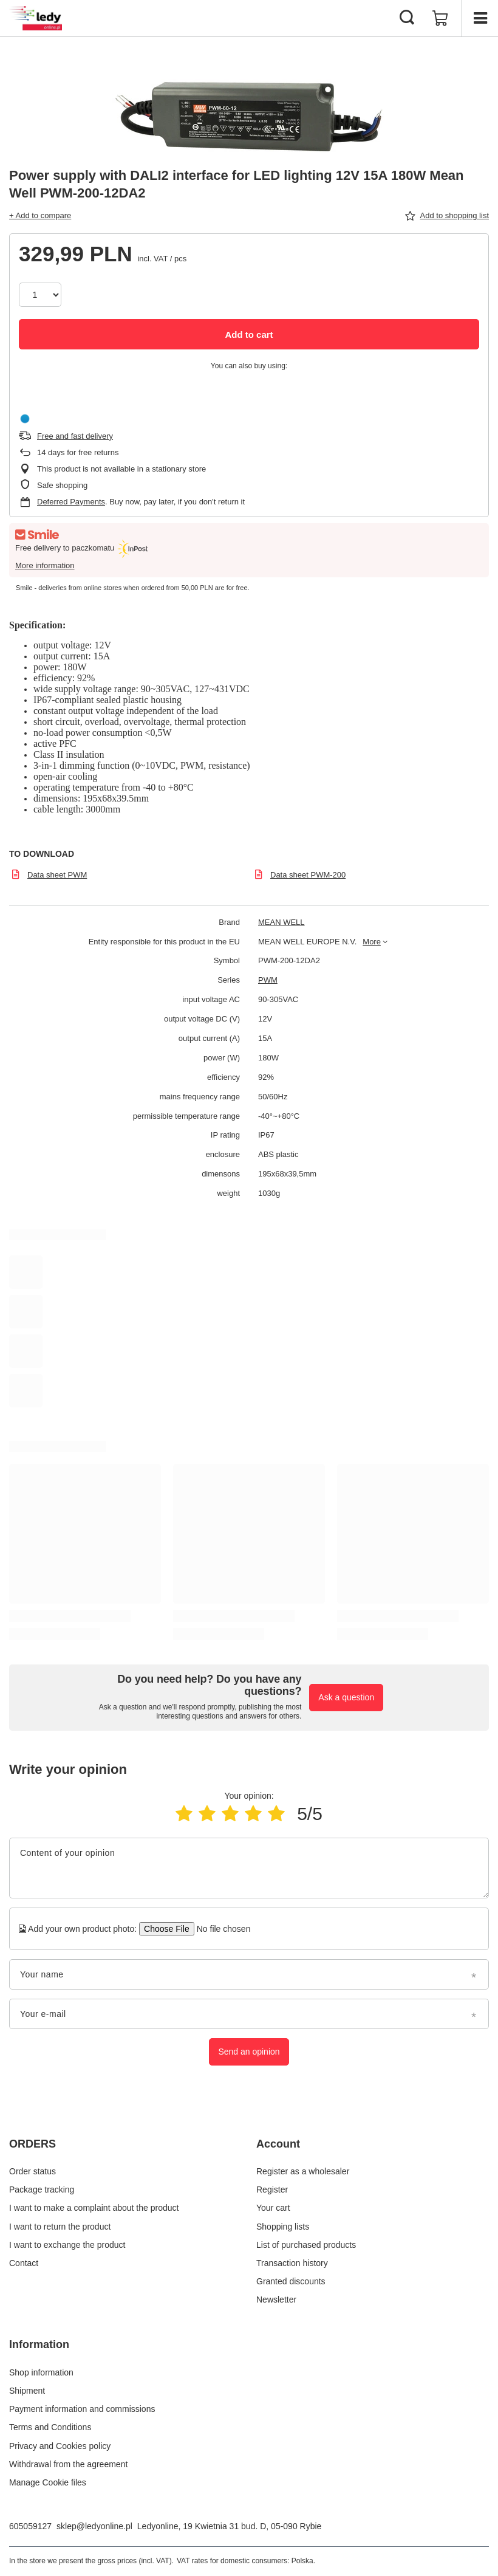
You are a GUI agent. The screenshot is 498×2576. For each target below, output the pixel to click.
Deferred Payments (71, 501)
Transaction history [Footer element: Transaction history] (292, 2263)
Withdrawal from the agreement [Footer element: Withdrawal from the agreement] (68, 2464)
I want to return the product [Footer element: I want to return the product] (60, 2226)
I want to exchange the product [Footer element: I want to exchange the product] (67, 2245)
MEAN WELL (281, 922)
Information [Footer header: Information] (39, 2344)
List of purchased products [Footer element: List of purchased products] (306, 2245)
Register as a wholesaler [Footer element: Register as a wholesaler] (302, 2171)
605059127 (30, 2526)
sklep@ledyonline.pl (94, 2526)
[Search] (407, 18)
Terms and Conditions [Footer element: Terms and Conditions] (50, 2427)
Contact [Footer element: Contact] (23, 2263)
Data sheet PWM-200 (308, 874)
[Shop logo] (35, 18)
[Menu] (480, 18)
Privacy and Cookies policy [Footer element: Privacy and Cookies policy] (60, 2446)
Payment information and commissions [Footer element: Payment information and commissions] (82, 2409)
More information (45, 565)
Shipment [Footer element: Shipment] (27, 2391)
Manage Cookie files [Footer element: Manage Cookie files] (47, 2482)
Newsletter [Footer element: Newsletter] (276, 2299)
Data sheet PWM (57, 874)
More (372, 941)
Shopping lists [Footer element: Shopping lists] (282, 2226)
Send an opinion (248, 2051)
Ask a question (346, 1697)
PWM (268, 979)
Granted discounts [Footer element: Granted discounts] (291, 2281)
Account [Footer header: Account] (278, 2144)
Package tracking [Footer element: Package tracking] (41, 2189)
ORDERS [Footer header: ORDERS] (32, 2144)
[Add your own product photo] (219, 1928)
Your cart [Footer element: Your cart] (273, 2208)
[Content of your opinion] (249, 1868)
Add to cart (249, 334)
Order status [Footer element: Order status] (32, 2171)
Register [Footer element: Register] (272, 2189)
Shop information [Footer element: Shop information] (41, 2372)
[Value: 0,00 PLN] (440, 18)
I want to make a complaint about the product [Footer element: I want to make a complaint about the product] (94, 2208)
